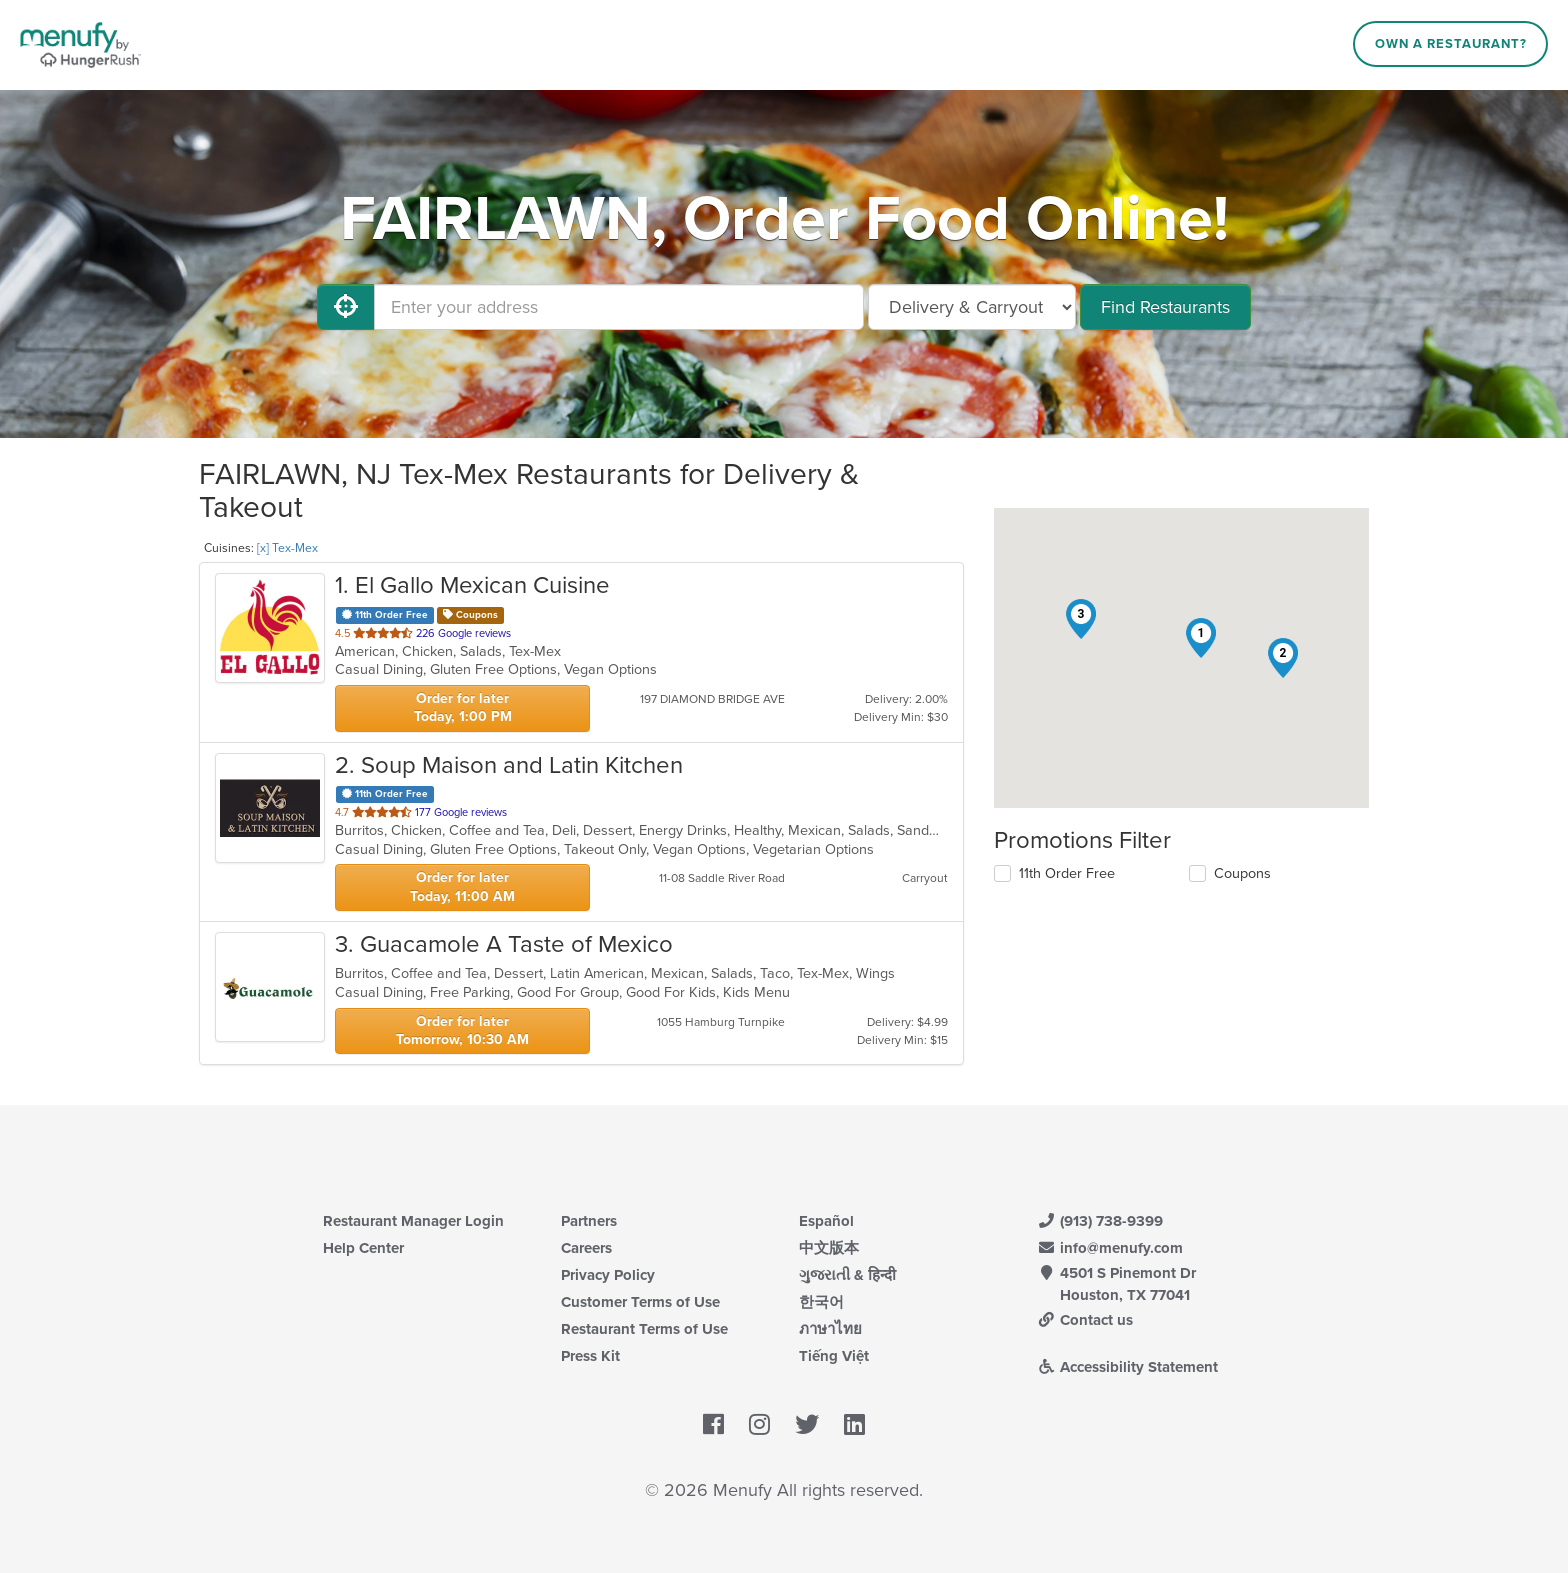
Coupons (1242, 873)
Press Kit (590, 1356)
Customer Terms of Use (640, 1302)
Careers (586, 1248)
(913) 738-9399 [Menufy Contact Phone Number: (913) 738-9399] (1100, 1221)
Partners (589, 1221)
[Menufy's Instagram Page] (759, 1425)
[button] (1201, 638)
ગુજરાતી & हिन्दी (847, 1275)
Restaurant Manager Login (413, 1221)
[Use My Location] (346, 307)
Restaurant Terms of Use (644, 1329)
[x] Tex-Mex (287, 548)
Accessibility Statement (1127, 1367)
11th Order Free (1067, 873)
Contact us (1085, 1320)
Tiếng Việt (834, 1356)
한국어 (821, 1302)
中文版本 (829, 1248)
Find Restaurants (1165, 307)
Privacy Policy (608, 1275)
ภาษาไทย (830, 1329)
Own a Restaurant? (1451, 44)
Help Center (363, 1248)
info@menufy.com (1110, 1248)
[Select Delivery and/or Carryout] (972, 307)
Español (826, 1221)
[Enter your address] (619, 307)
